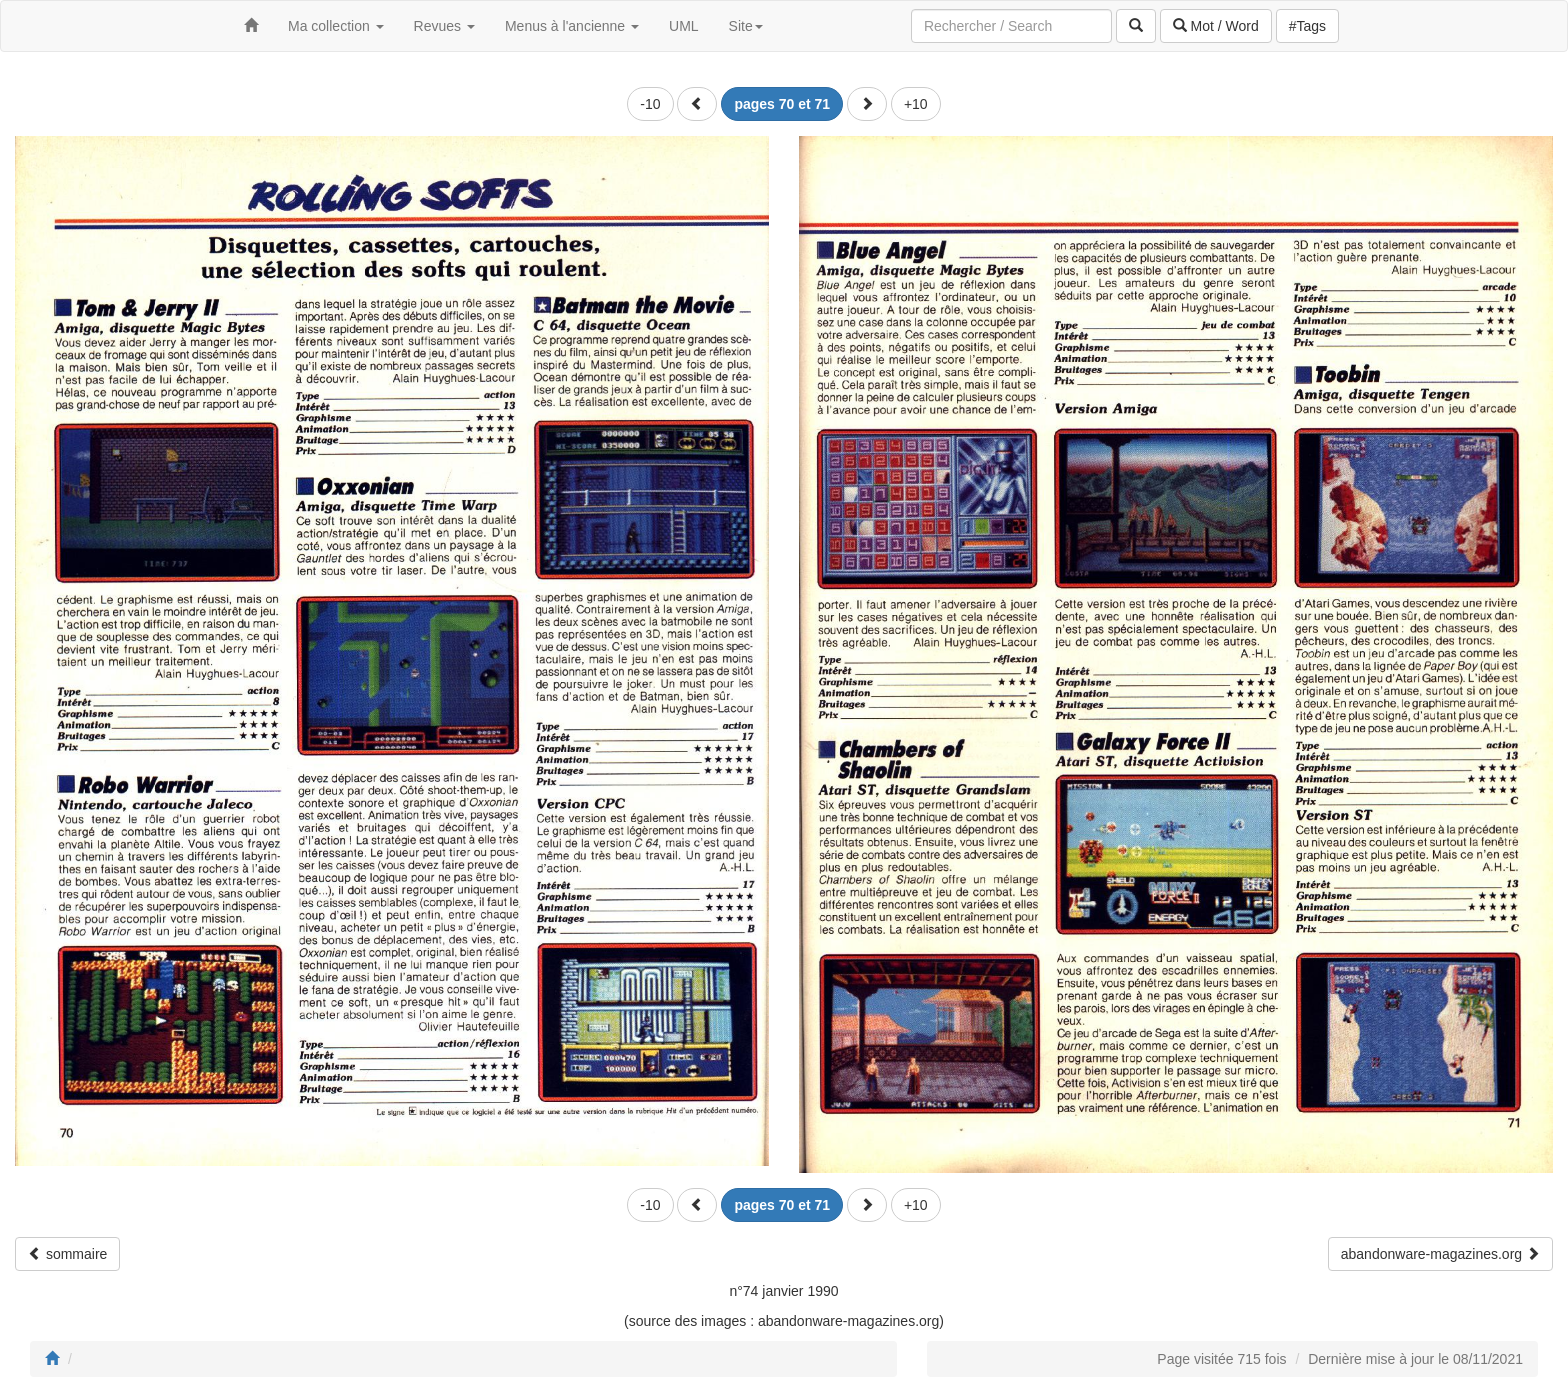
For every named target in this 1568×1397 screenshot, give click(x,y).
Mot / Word (1216, 26)
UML (684, 26)
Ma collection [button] (336, 26)
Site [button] (746, 26)
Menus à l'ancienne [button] (572, 26)
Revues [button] (444, 26)
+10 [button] (916, 104)
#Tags (1307, 26)
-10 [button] (650, 104)
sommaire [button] (67, 1254)
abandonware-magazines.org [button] (1440, 1254)
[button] (697, 104)
